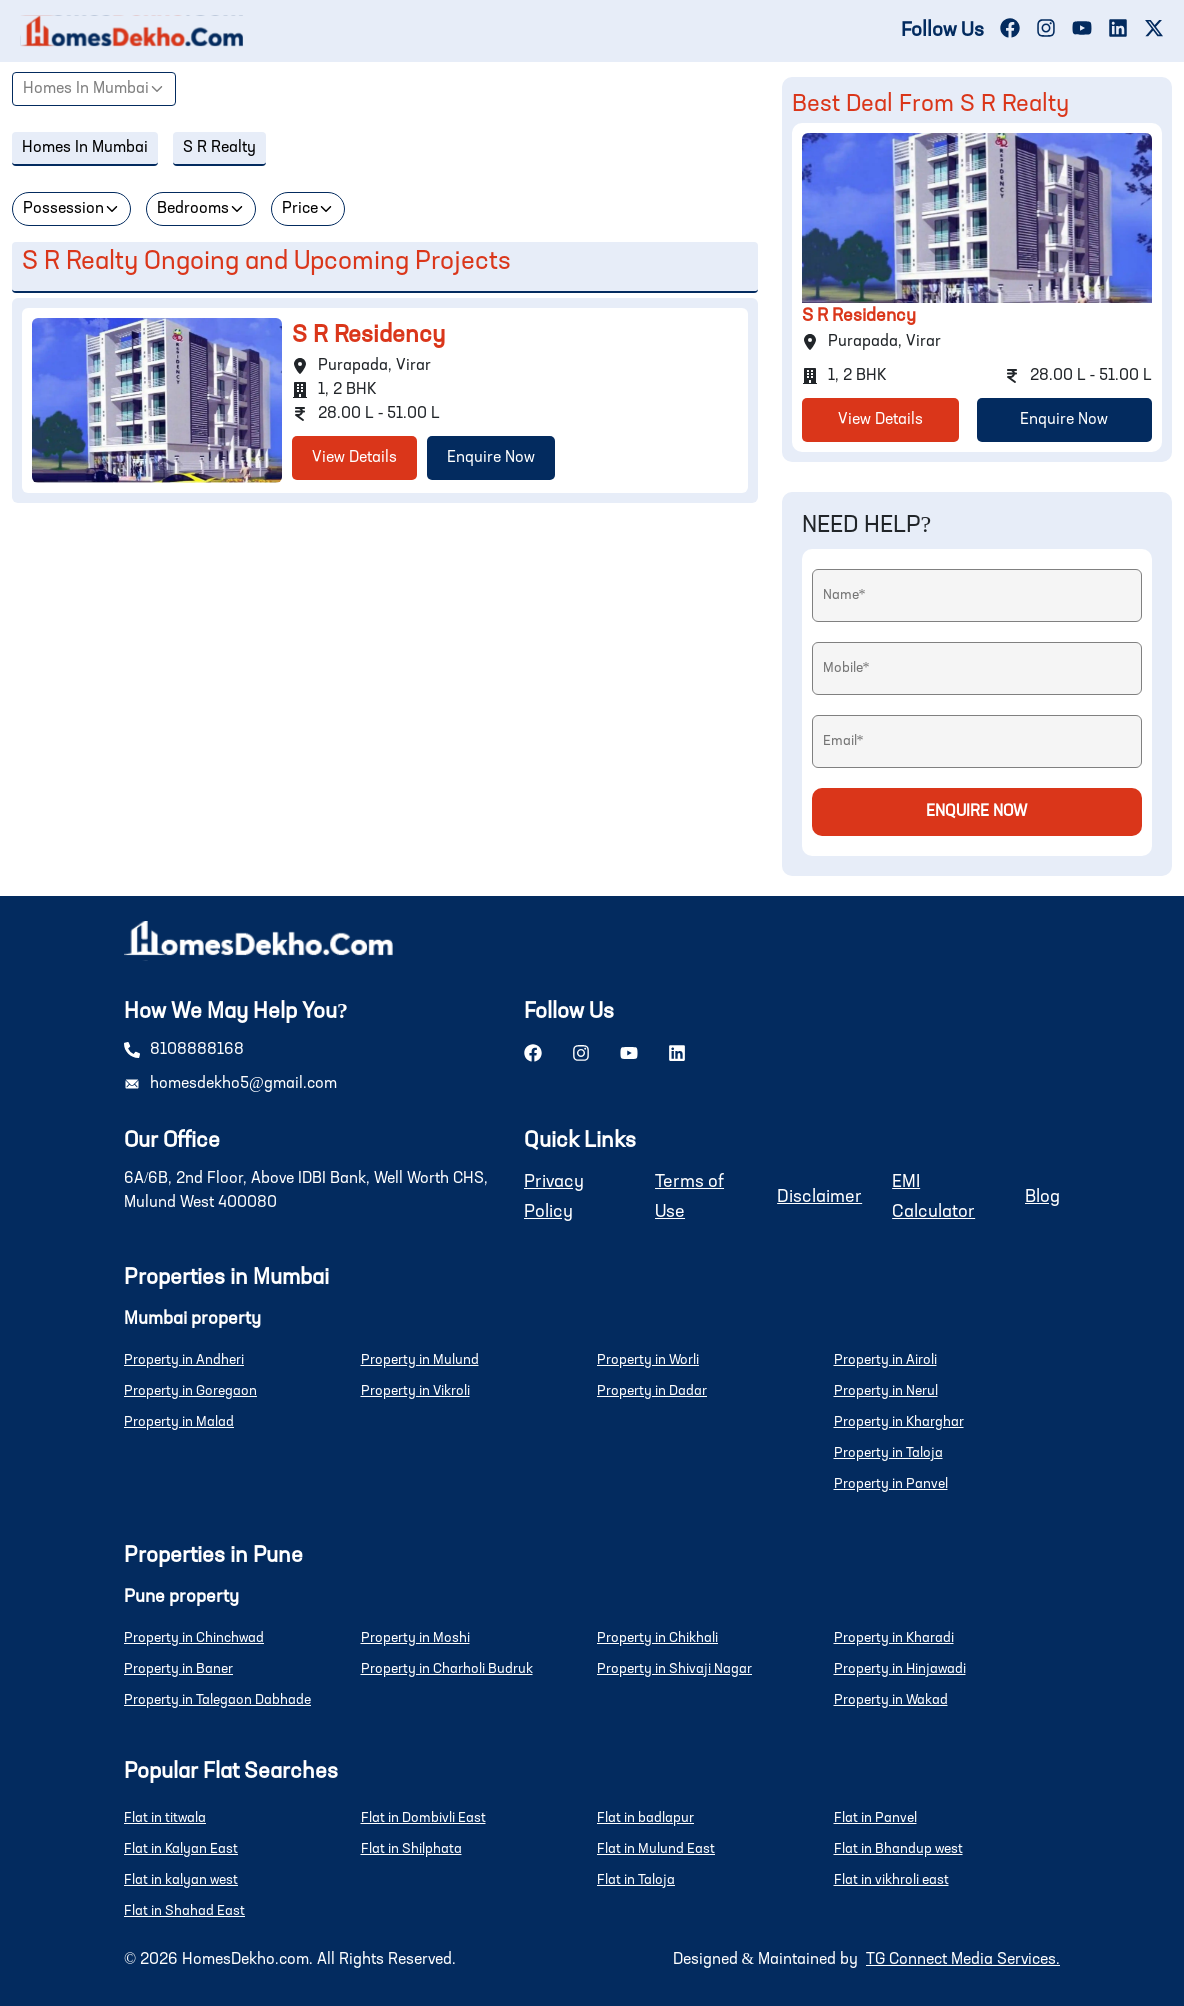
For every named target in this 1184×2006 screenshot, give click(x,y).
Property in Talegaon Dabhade (217, 1700)
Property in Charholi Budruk (447, 1669)
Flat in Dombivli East (423, 1818)
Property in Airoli (885, 1360)
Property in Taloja (888, 1453)
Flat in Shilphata (411, 1849)
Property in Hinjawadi (900, 1669)
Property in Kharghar (899, 1422)
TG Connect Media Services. (963, 1960)
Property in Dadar (652, 1391)
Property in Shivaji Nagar (674, 1669)
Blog (1042, 1197)
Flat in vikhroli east (891, 1880)
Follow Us (942, 31)
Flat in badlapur (645, 1818)
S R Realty (219, 148)
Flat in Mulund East (656, 1849)
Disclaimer (819, 1197)
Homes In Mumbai (86, 89)
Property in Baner (178, 1669)
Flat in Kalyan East (181, 1849)
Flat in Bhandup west (898, 1849)
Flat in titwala (165, 1818)
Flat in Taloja (636, 1880)
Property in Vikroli (415, 1391)
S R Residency (368, 336)
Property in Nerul (886, 1391)
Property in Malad (179, 1422)
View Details (354, 458)
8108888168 (197, 1050)
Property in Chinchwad (194, 1638)
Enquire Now (491, 458)
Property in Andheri (184, 1360)
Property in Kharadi (894, 1638)
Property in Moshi (415, 1638)
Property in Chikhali (657, 1638)
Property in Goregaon (190, 1391)
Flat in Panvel (875, 1818)
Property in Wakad (891, 1700)
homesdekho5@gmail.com (243, 1084)
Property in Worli (648, 1360)
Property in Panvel (891, 1484)
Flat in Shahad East (184, 1911)
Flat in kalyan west (181, 1880)
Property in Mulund (420, 1360)
